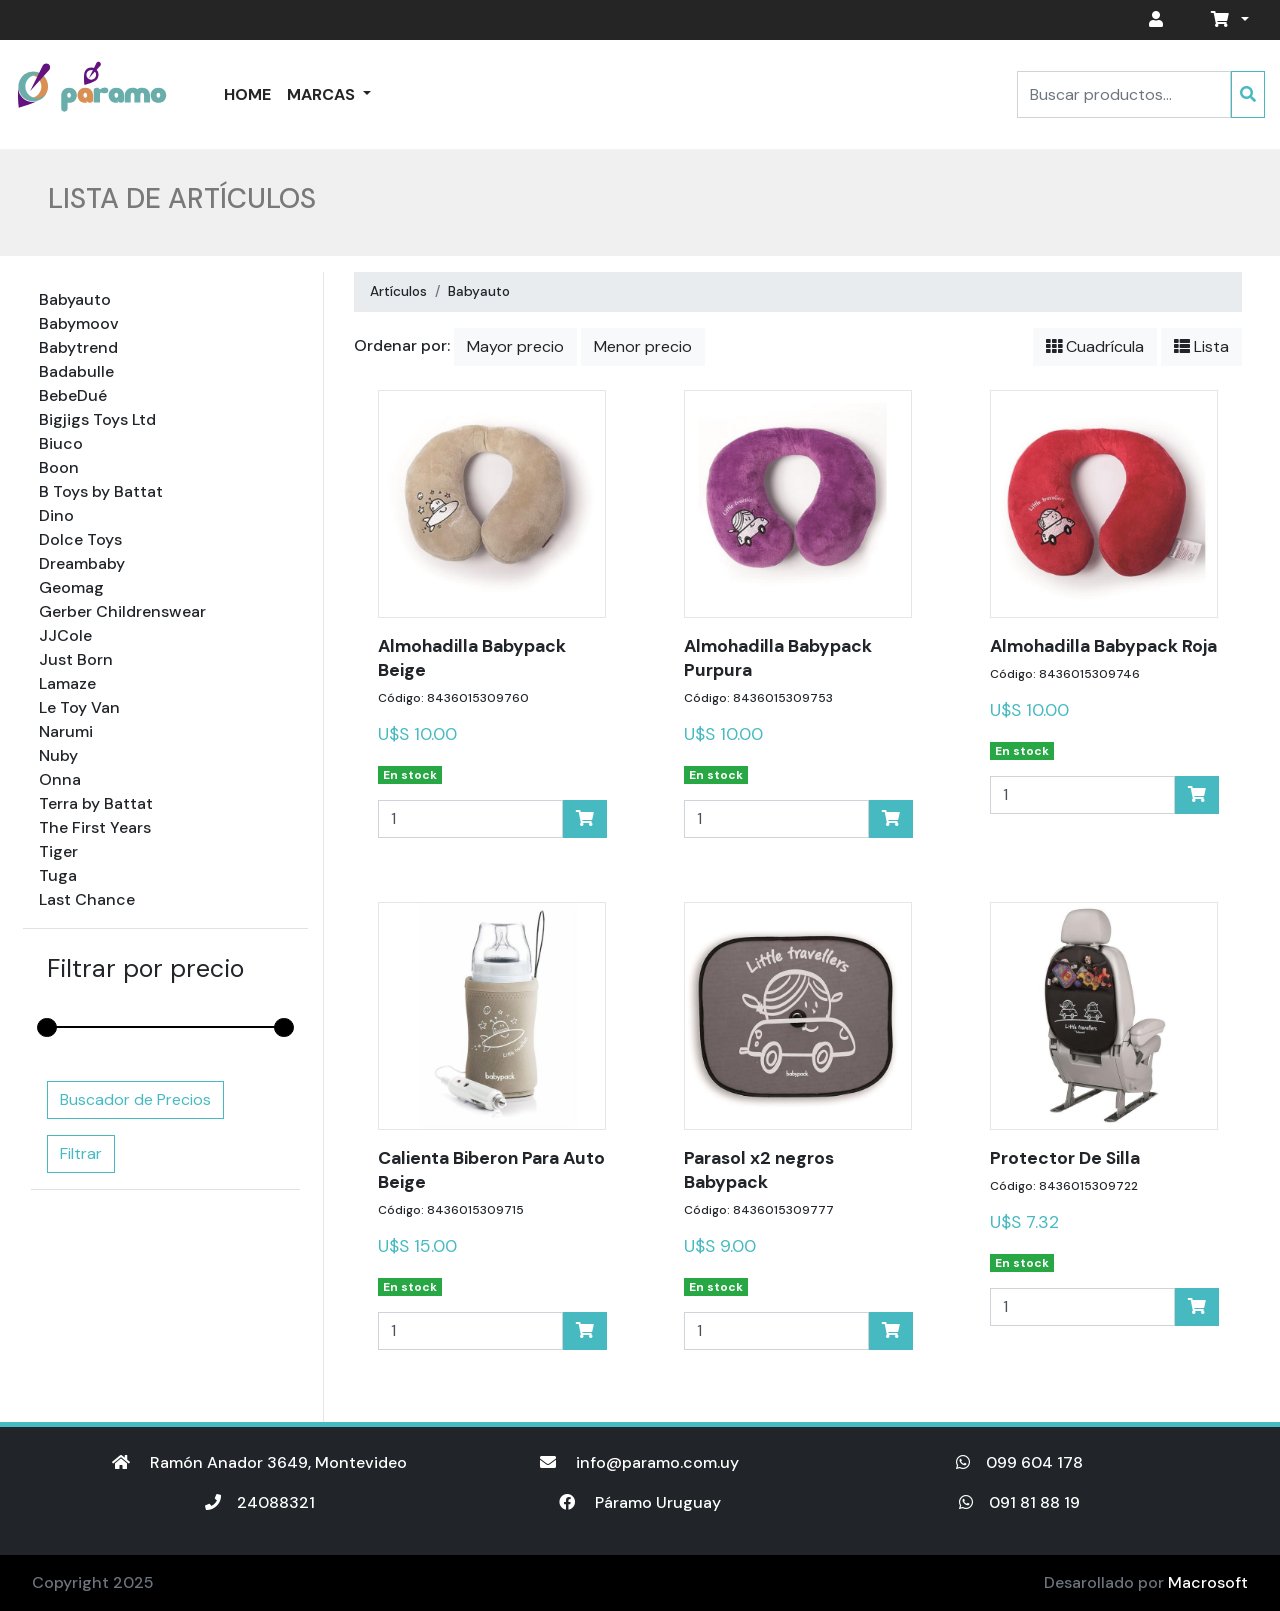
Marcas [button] (323, 94)
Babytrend (78, 347)
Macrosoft (1208, 1582)
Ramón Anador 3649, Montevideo (259, 1462)
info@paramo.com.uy (639, 1462)
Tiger (58, 851)
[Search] (1124, 94)
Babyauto (75, 299)
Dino (56, 515)
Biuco (61, 443)
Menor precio (643, 346)
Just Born (76, 659)
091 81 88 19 (1019, 1502)
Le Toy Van (79, 707)
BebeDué (73, 395)
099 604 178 (1019, 1462)
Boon (59, 467)
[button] (1226, 20)
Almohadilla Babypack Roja (1103, 646)
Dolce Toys (80, 539)
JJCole (65, 635)
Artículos (398, 291)
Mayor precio (515, 346)
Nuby (58, 755)
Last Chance (87, 899)
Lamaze (67, 683)
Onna (60, 779)
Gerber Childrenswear (122, 611)
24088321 (260, 1502)
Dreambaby (82, 563)
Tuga (58, 875)
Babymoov (79, 323)
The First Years (95, 827)
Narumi (66, 731)
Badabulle (76, 371)
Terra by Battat (96, 803)
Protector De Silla (1065, 1158)
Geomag (71, 587)
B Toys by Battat (101, 491)
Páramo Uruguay (640, 1502)
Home (247, 94)
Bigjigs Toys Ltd (97, 419)
